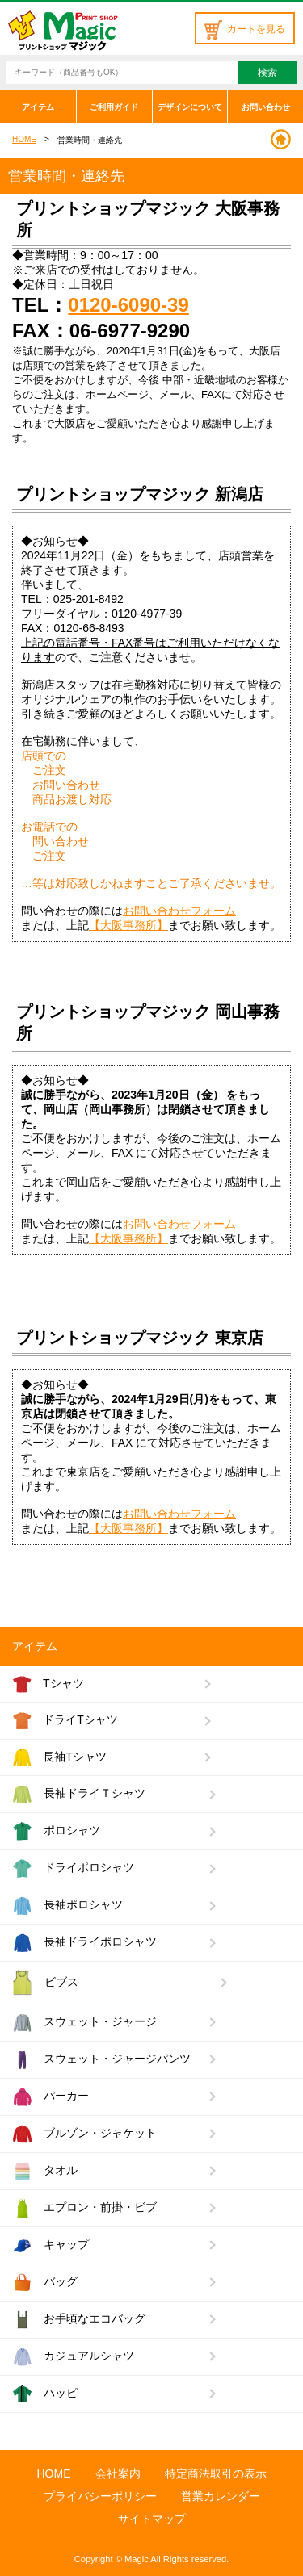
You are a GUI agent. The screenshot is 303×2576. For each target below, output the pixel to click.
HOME (24, 139)
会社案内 (118, 2473)
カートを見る (244, 29)
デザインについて (190, 107)
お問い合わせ (266, 107)
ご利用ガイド (114, 107)
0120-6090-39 (128, 305)
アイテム (38, 107)
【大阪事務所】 (128, 925)
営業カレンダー (220, 2496)
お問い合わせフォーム (179, 910)
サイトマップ (152, 2518)
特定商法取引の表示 (216, 2473)
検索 (267, 72)
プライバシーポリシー (100, 2496)
